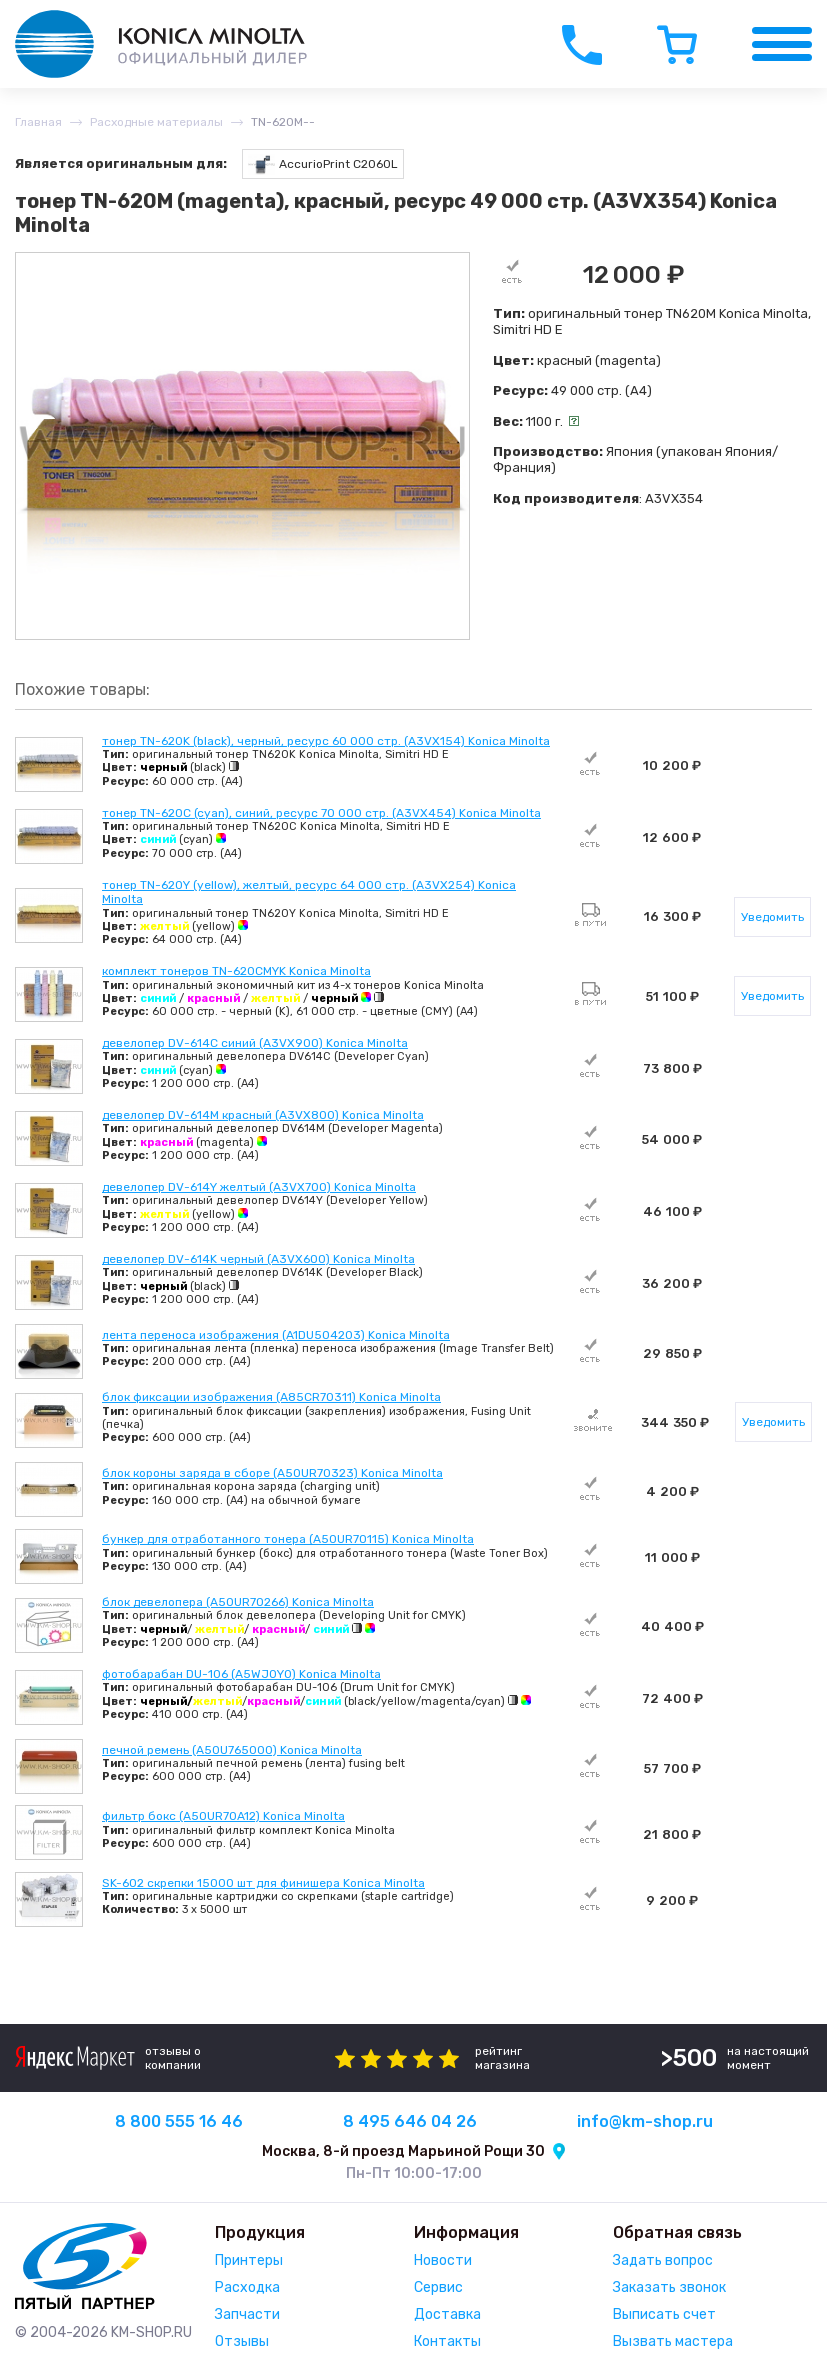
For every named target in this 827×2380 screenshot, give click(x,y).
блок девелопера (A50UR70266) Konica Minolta (238, 1602)
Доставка (447, 2314)
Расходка (247, 2287)
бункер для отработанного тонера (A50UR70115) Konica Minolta (288, 1539)
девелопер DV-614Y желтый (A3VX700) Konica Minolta (259, 1187)
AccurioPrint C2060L (323, 164)
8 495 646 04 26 (410, 2121)
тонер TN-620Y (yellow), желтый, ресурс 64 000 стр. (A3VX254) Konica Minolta (309, 892)
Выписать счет (664, 2314)
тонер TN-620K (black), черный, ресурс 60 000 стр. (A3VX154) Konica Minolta (326, 741)
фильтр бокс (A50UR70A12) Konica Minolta (223, 1816)
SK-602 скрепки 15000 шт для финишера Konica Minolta (263, 1883)
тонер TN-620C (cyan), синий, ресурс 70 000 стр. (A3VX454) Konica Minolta (321, 813)
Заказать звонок (669, 2287)
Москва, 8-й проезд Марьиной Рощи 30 (403, 2151)
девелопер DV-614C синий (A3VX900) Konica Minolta (255, 1043)
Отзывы (242, 2341)
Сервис (438, 2287)
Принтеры (249, 2260)
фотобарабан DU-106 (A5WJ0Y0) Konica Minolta (241, 1674)
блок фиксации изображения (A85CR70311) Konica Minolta (271, 1397)
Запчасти (247, 2314)
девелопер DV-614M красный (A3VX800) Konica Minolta (263, 1115)
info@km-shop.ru (645, 2121)
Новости (443, 2260)
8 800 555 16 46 (179, 2121)
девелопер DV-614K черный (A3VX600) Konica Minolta (258, 1259)
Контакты (447, 2341)
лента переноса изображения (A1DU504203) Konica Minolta (276, 1335)
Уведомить (772, 917)
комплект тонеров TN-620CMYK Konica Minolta (236, 971)
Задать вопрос (663, 2260)
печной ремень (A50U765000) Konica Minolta (232, 1750)
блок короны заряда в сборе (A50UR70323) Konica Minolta (272, 1473)
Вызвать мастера (673, 2341)
